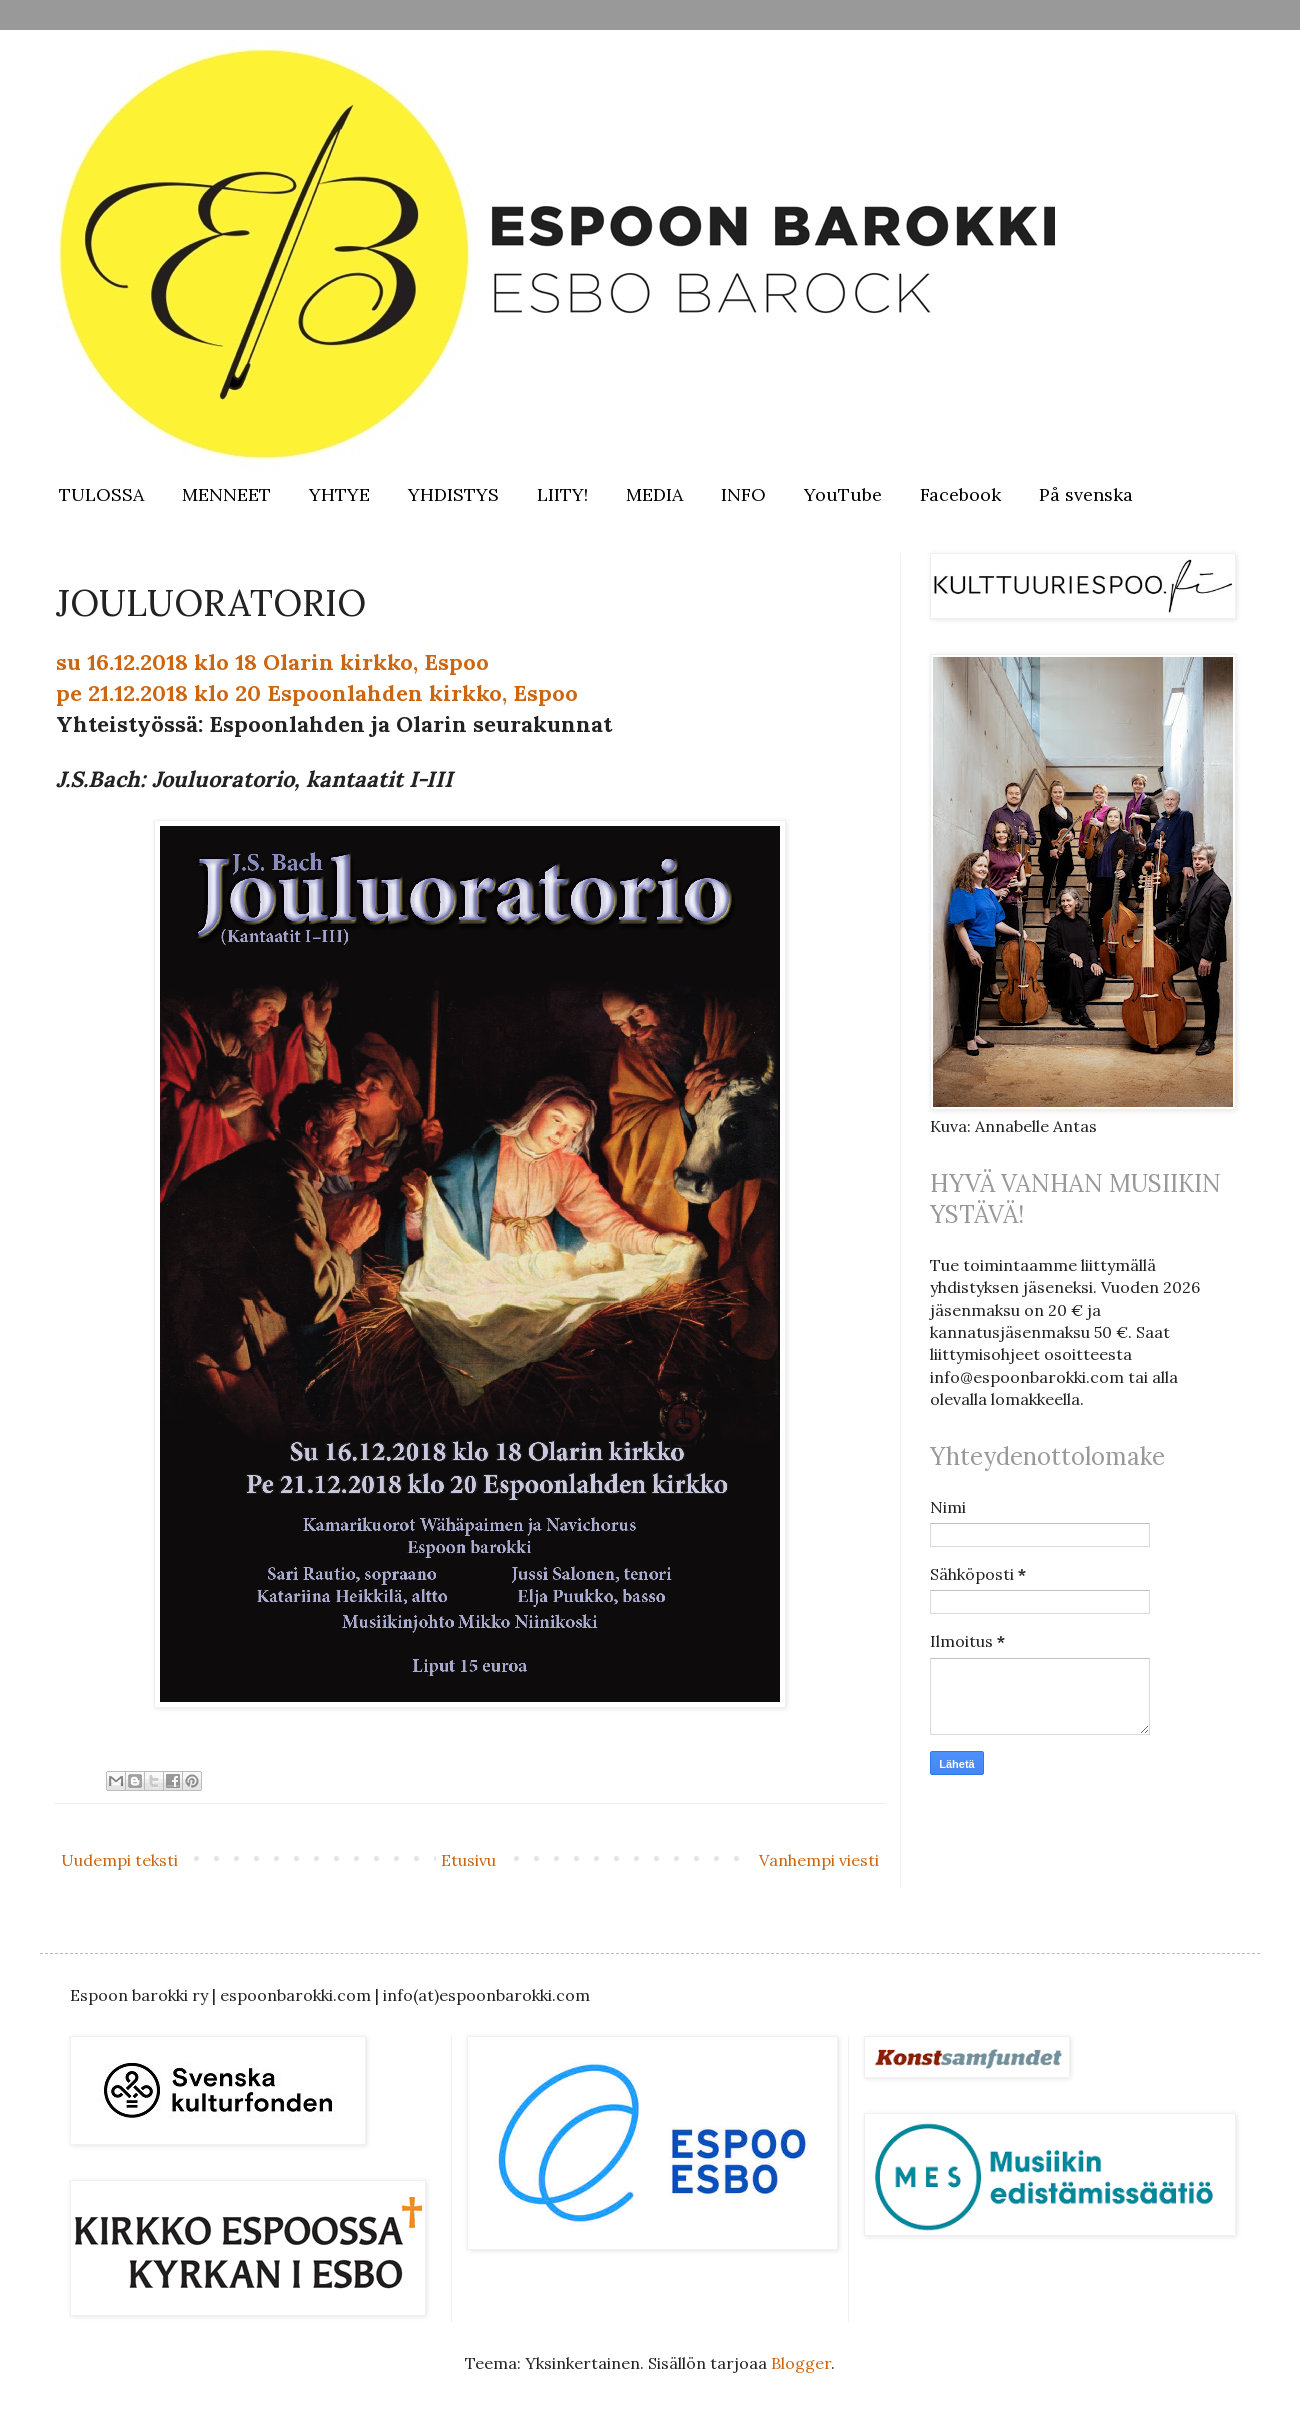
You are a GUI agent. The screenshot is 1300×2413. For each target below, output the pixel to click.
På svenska (1086, 494)
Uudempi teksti (119, 1860)
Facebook (960, 494)
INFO (743, 494)
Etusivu (468, 1860)
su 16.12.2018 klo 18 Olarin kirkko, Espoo (272, 662)
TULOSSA (101, 494)
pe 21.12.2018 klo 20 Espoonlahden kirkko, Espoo (317, 693)
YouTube (843, 494)
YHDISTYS (453, 494)
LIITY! (562, 494)
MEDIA (654, 494)
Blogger (801, 2363)
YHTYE (339, 494)
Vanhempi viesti (819, 1860)
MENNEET (226, 494)
